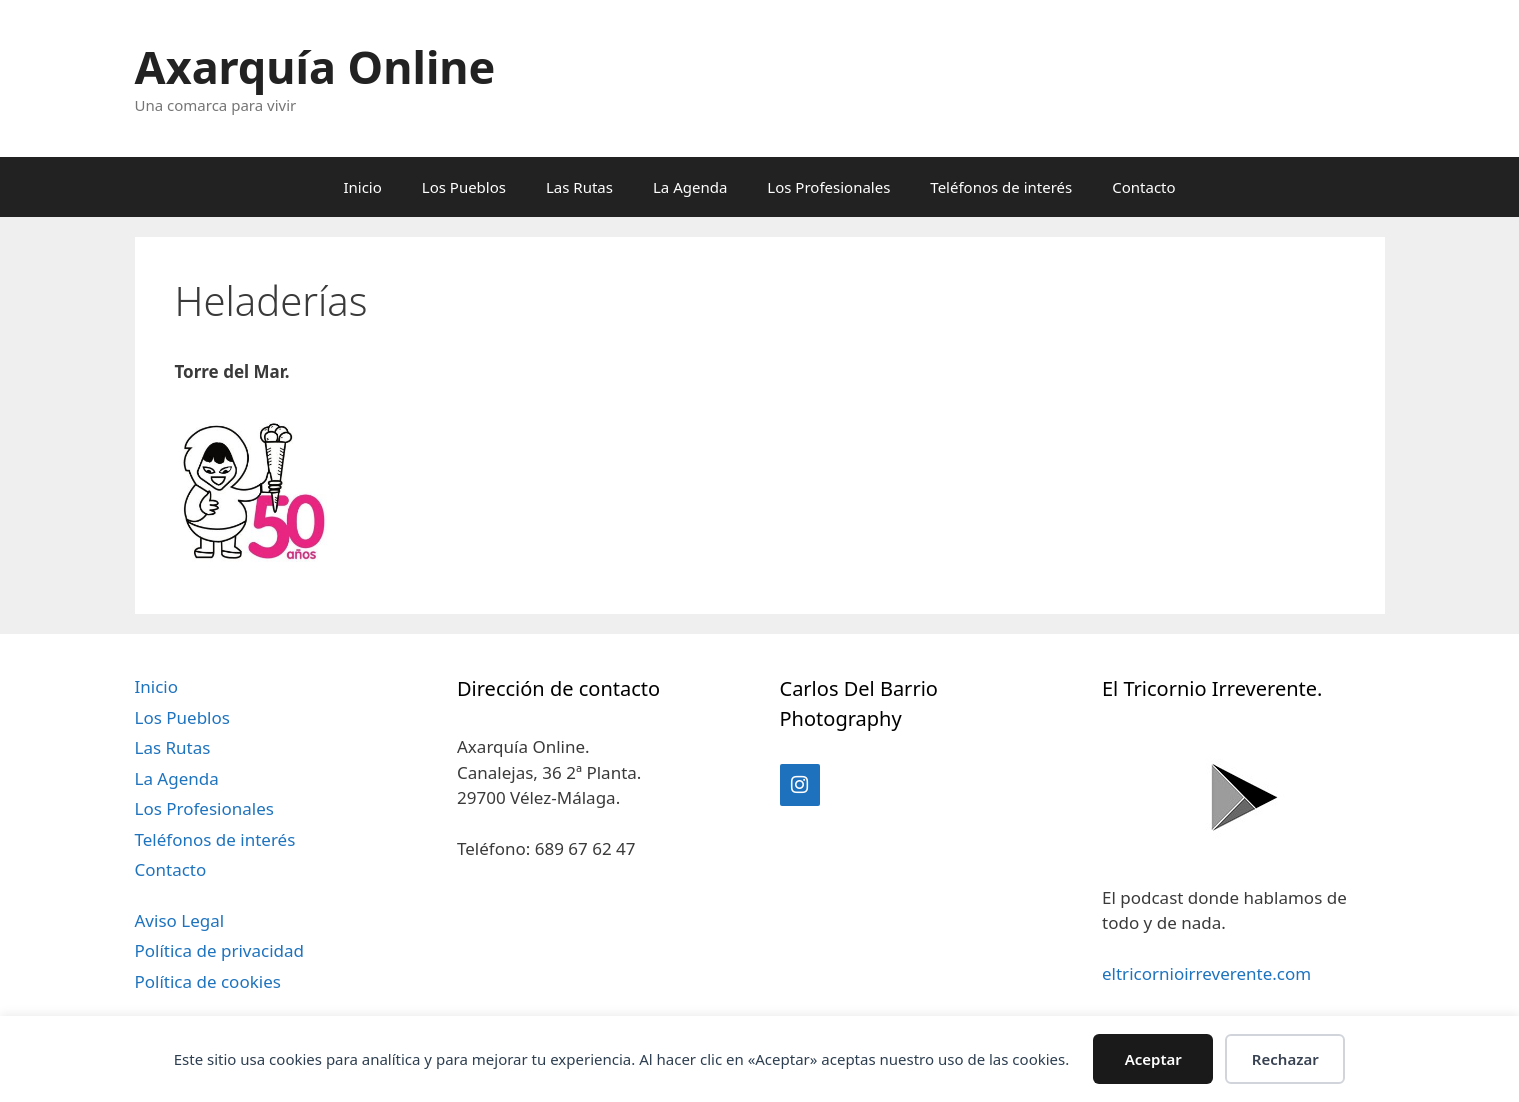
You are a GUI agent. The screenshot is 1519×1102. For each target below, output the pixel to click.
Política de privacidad (219, 950)
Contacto (1143, 187)
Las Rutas (579, 187)
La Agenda (690, 187)
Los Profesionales (828, 187)
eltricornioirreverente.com (1206, 973)
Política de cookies (208, 981)
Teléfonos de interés (1001, 187)
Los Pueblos (464, 187)
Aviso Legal (180, 920)
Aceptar (1153, 1059)
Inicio (362, 187)
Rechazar (1285, 1059)
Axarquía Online (315, 66)
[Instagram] (800, 785)
